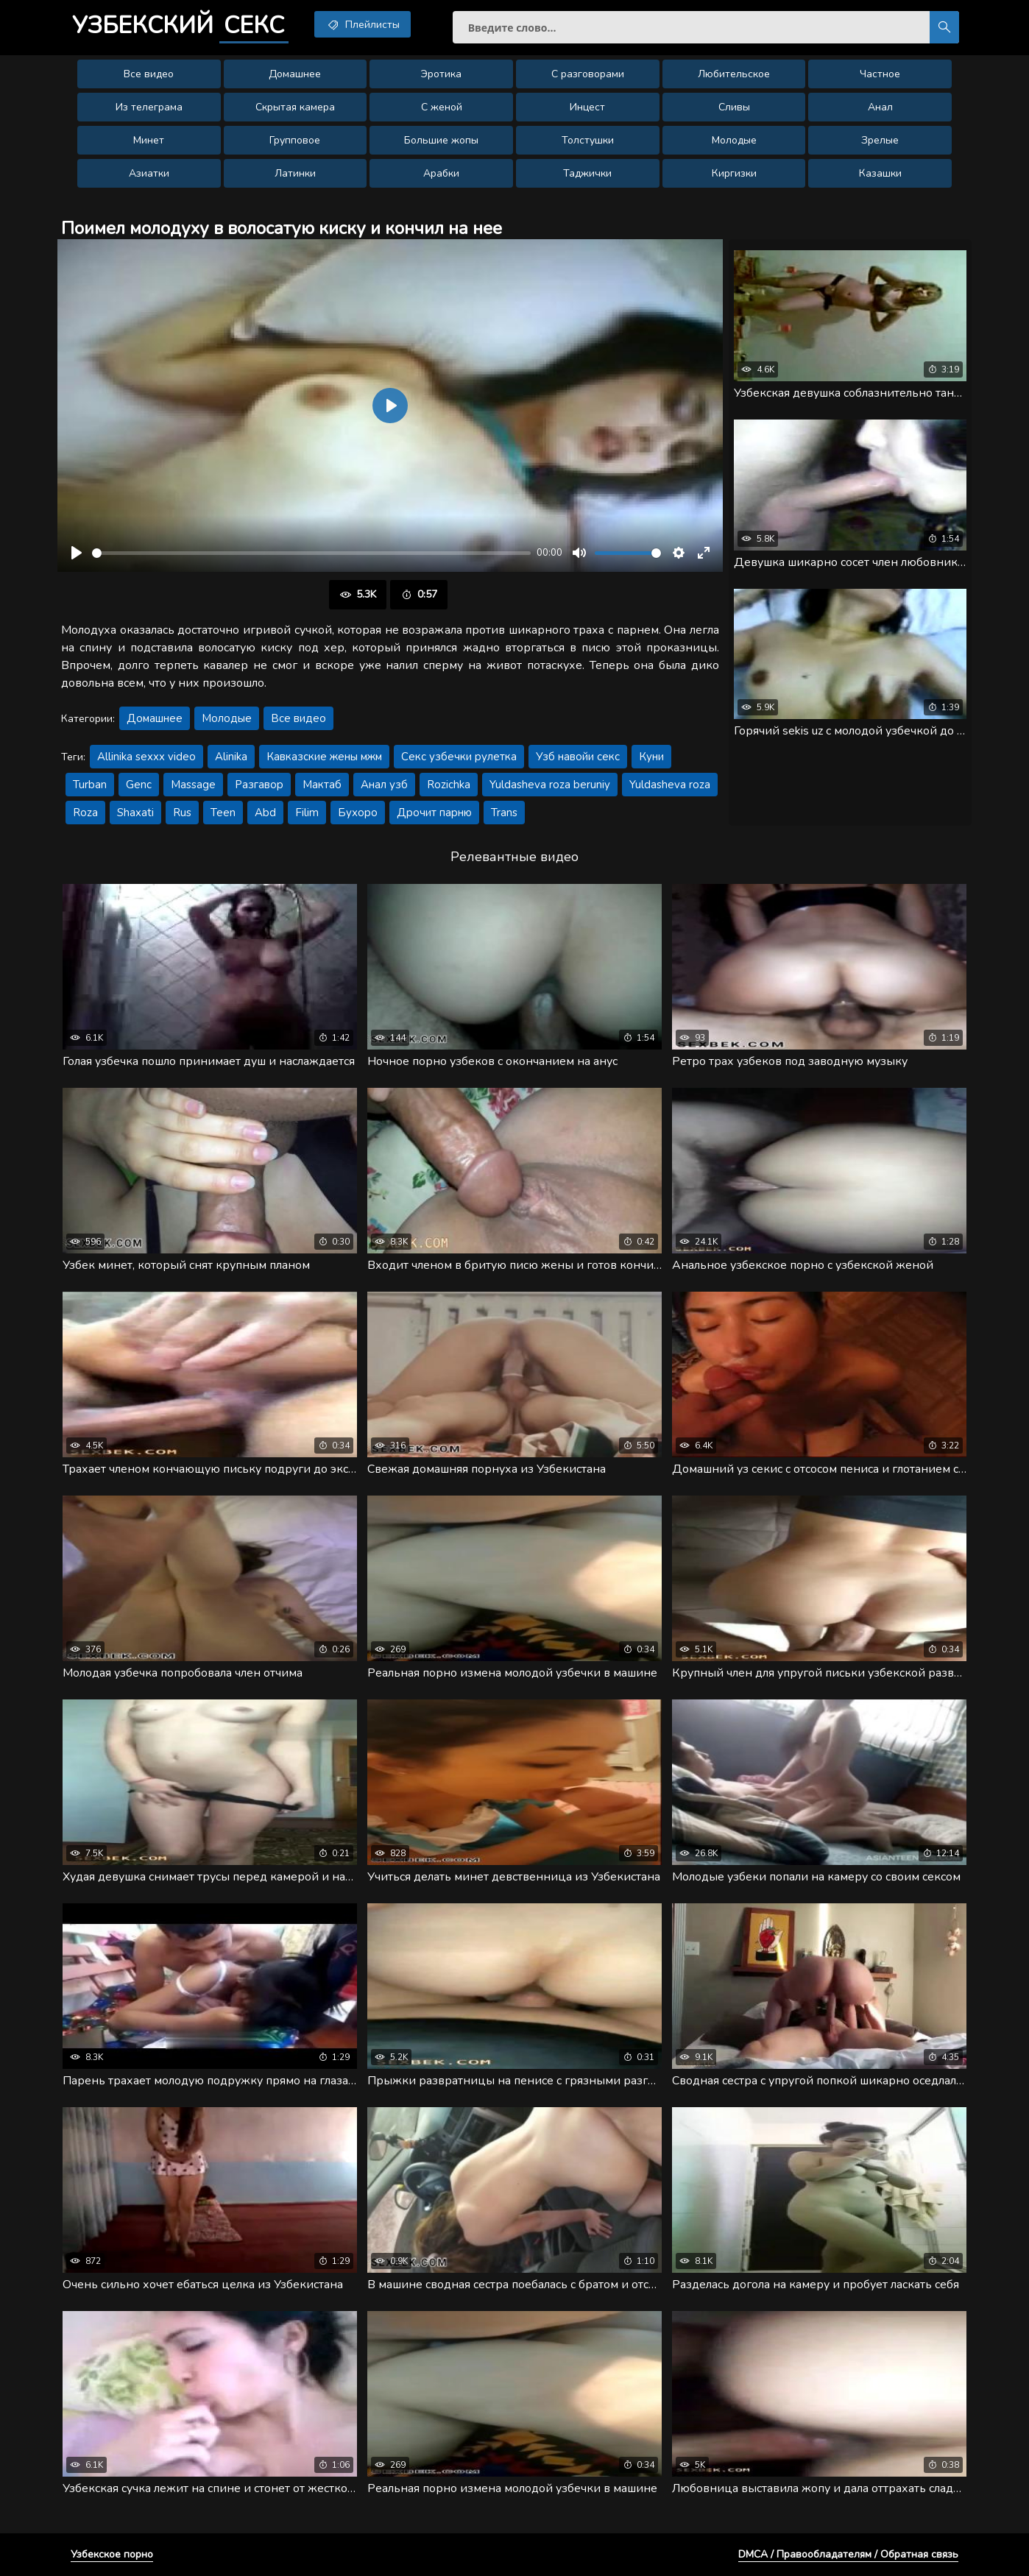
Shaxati (135, 812)
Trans (504, 812)
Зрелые (880, 140)
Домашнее (295, 74)
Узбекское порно (112, 2554)
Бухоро (358, 812)
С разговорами (587, 74)
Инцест (587, 107)
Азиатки (149, 173)
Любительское (734, 74)
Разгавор (259, 784)
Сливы (734, 107)
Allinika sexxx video (146, 756)
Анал (880, 107)
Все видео (149, 74)
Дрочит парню (434, 812)
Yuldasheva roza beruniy (549, 784)
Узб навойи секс (578, 756)
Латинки (295, 173)
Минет (148, 140)
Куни (651, 756)
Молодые (734, 140)
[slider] (311, 553)
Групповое (294, 140)
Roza (85, 812)
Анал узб (384, 784)
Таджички (587, 173)
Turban (90, 784)
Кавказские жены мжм (324, 756)
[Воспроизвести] (76, 553)
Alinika (231, 756)
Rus (182, 812)
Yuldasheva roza (669, 784)
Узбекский (180, 26)
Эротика (441, 74)
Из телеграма (149, 107)
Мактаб (322, 784)
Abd (265, 812)
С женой (441, 107)
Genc (139, 784)
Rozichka (448, 784)
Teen (223, 812)
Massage (193, 784)
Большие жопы (441, 140)
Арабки (441, 173)
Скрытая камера (295, 107)
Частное (880, 74)
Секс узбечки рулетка (459, 756)
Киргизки (734, 173)
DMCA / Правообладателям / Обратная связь (848, 2554)
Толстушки (588, 140)
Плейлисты (362, 24)
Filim (307, 812)
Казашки (880, 173)
